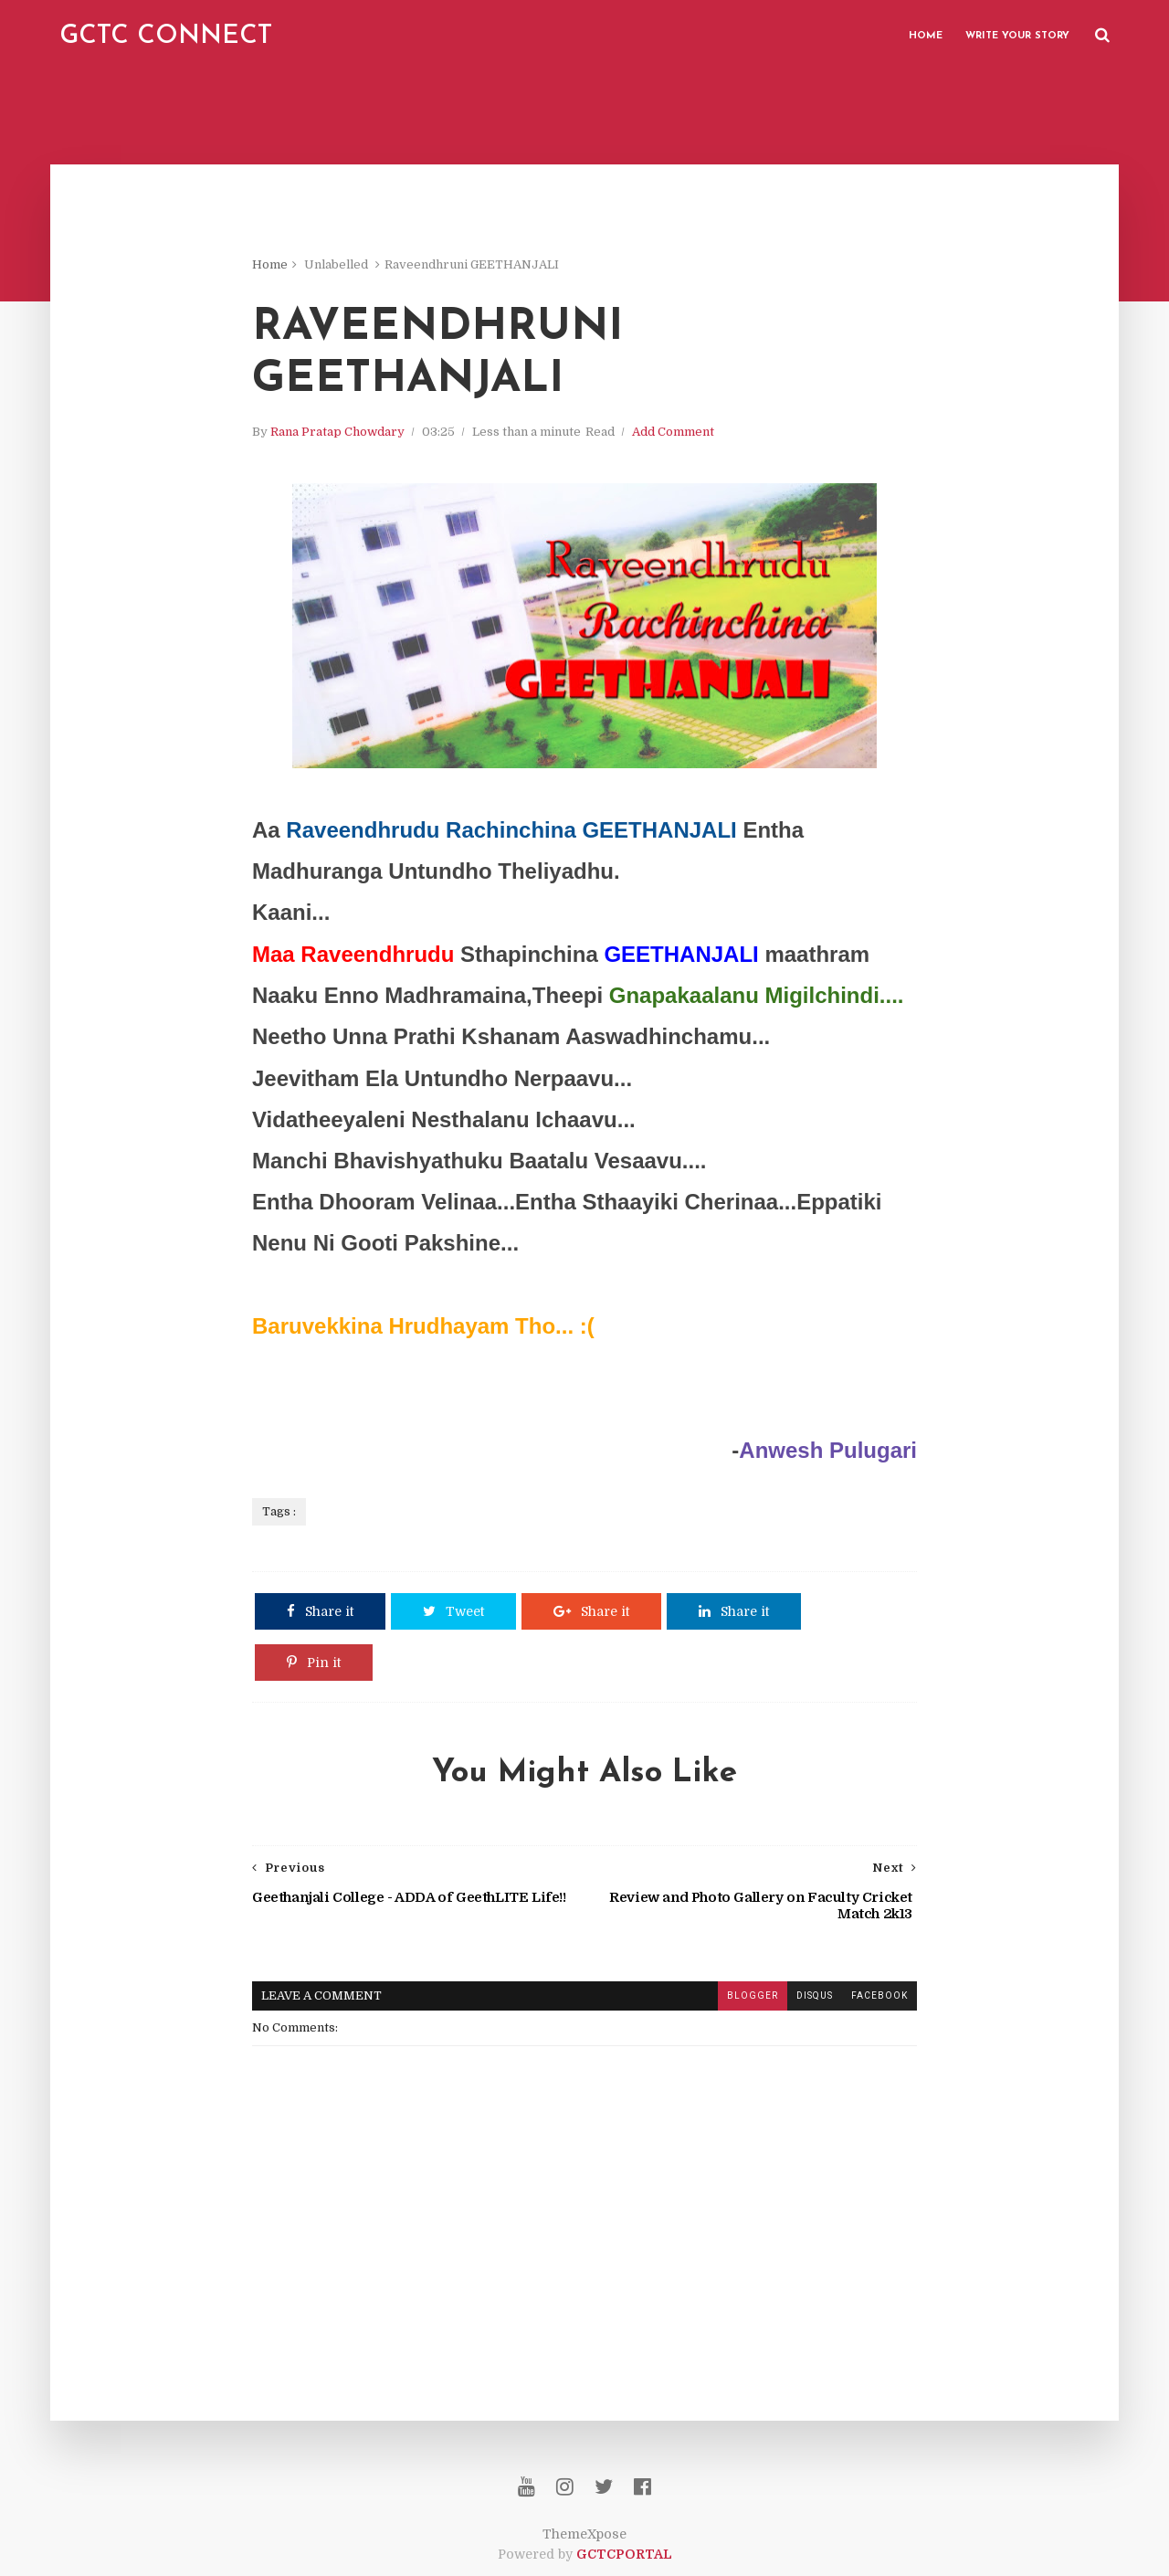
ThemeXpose (584, 2534)
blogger (752, 1995)
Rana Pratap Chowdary (337, 431)
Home (926, 36)
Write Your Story (1017, 36)
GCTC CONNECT (165, 36)
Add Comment (673, 431)
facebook (879, 1995)
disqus (814, 1995)
